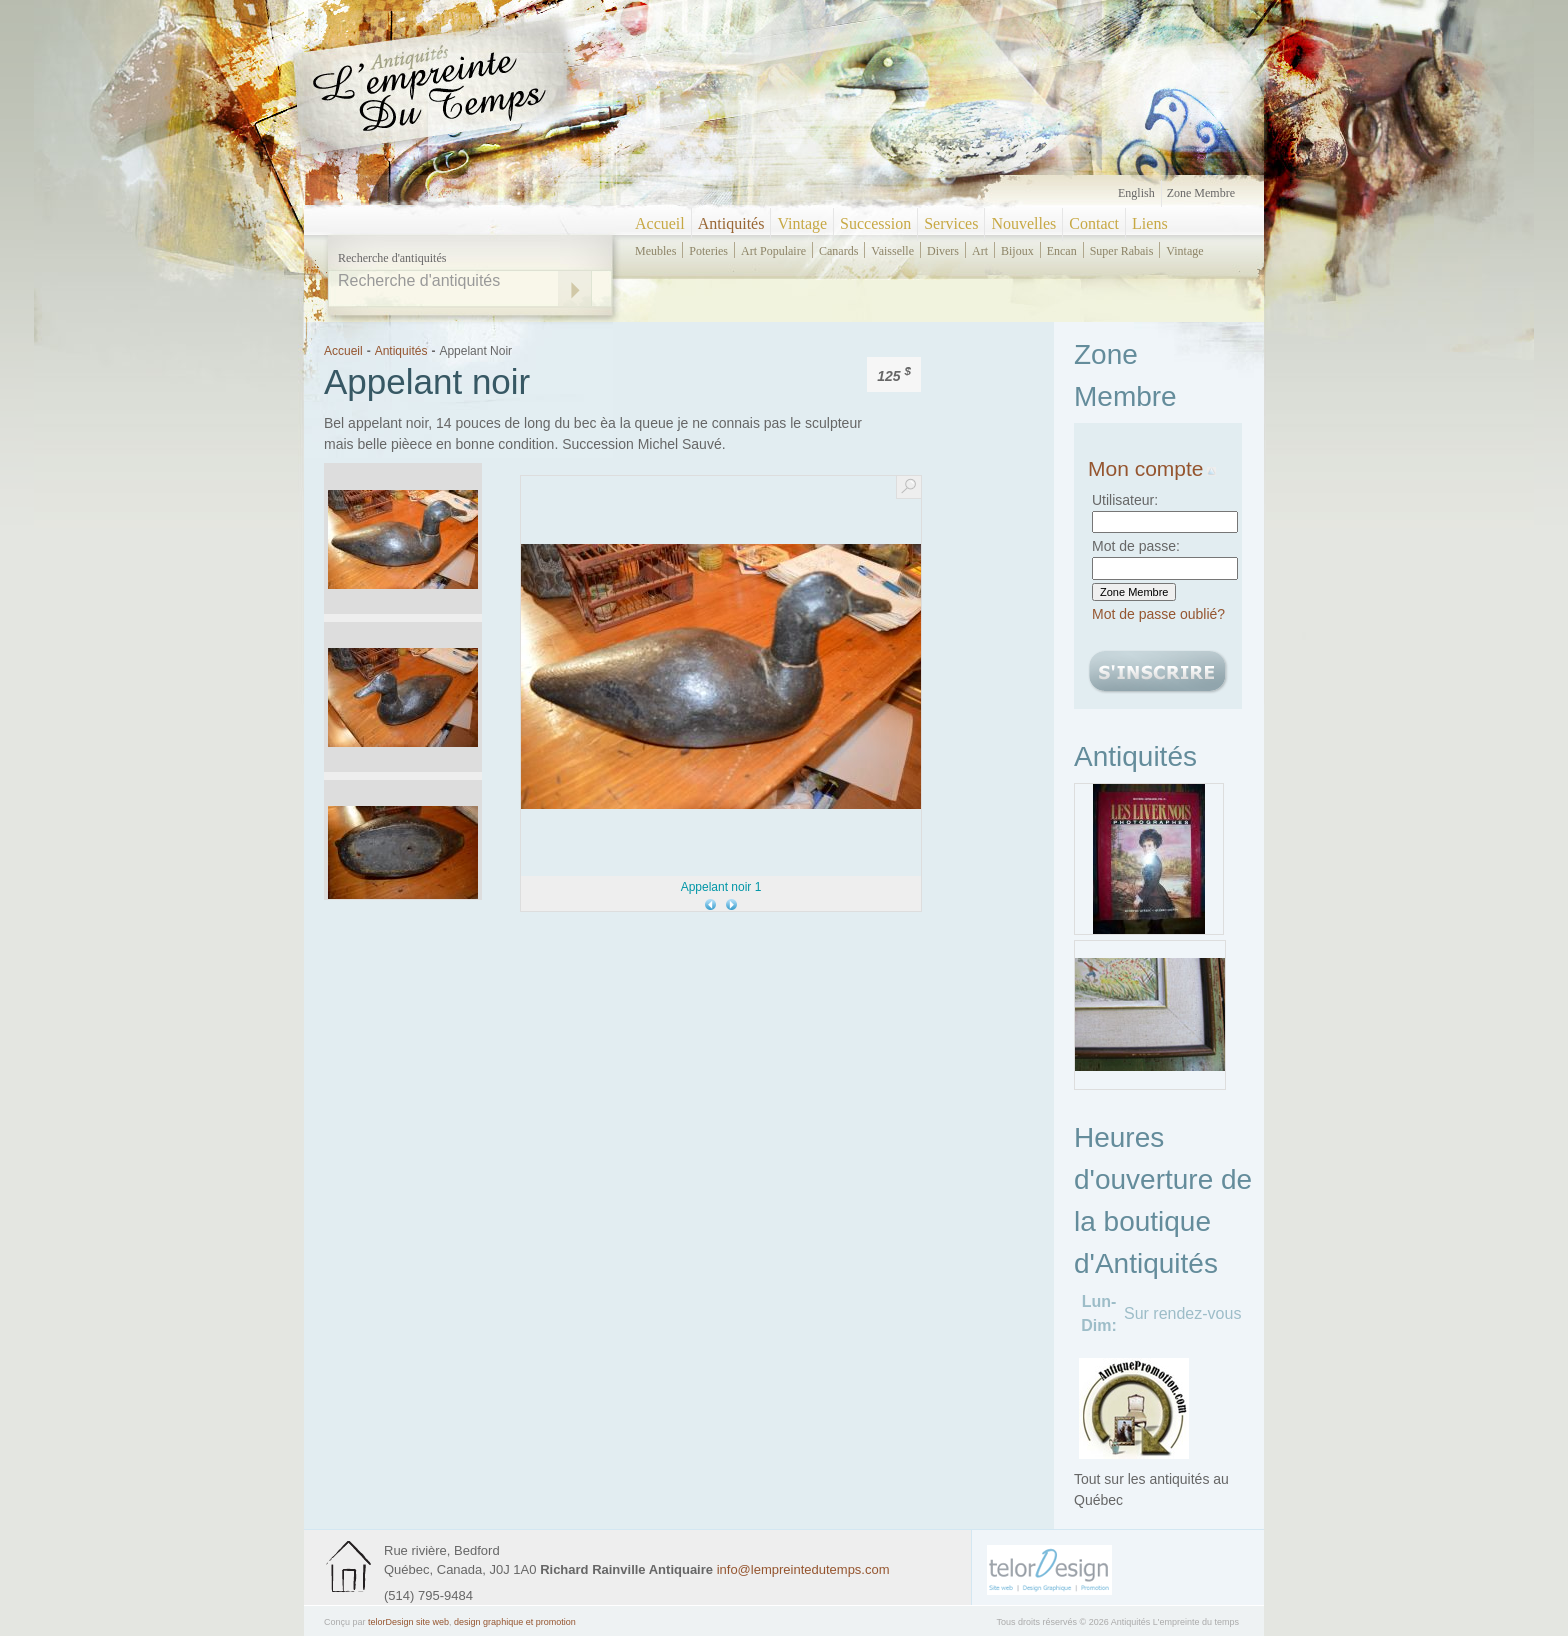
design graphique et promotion (515, 1622)
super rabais (1122, 251)
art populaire (773, 251)
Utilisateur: (1125, 500)
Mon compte (1152, 468)
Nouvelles (1023, 223)
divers (943, 251)
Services (951, 223)
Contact (1094, 223)
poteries (708, 251)
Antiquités (731, 223)
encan (1062, 251)
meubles (655, 251)
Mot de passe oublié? (1158, 614)
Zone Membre (1201, 193)
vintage (1184, 251)
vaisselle (892, 251)
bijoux (1017, 251)
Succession (875, 223)
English (1136, 193)
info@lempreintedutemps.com (803, 1569)
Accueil (660, 223)
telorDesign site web (408, 1622)
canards (838, 251)
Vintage (802, 223)
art (980, 251)
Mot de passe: (1136, 546)
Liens (1150, 223)
